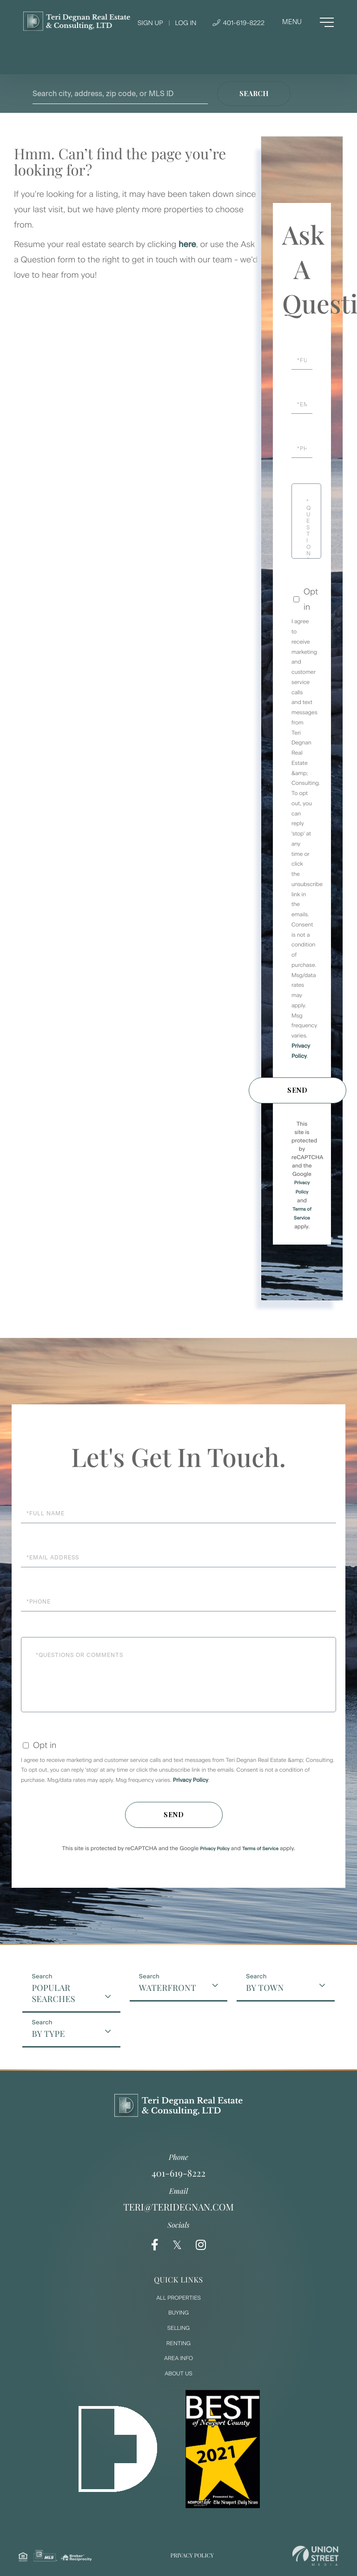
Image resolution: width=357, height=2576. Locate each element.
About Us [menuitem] (178, 2373)
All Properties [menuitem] (178, 2298)
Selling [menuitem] (178, 2328)
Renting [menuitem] (178, 2343)
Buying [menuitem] (178, 2312)
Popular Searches (53, 1993)
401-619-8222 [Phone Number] (238, 23)
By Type (48, 2033)
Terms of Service (260, 1849)
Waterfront (167, 1987)
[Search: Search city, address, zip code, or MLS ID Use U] (120, 93)
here (187, 244)
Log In (185, 23)
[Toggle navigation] (308, 22)
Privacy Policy (190, 1780)
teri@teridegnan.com (178, 2207)
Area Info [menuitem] (178, 2358)
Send (297, 1090)
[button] (254, 93)
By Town (265, 1987)
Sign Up (150, 23)
